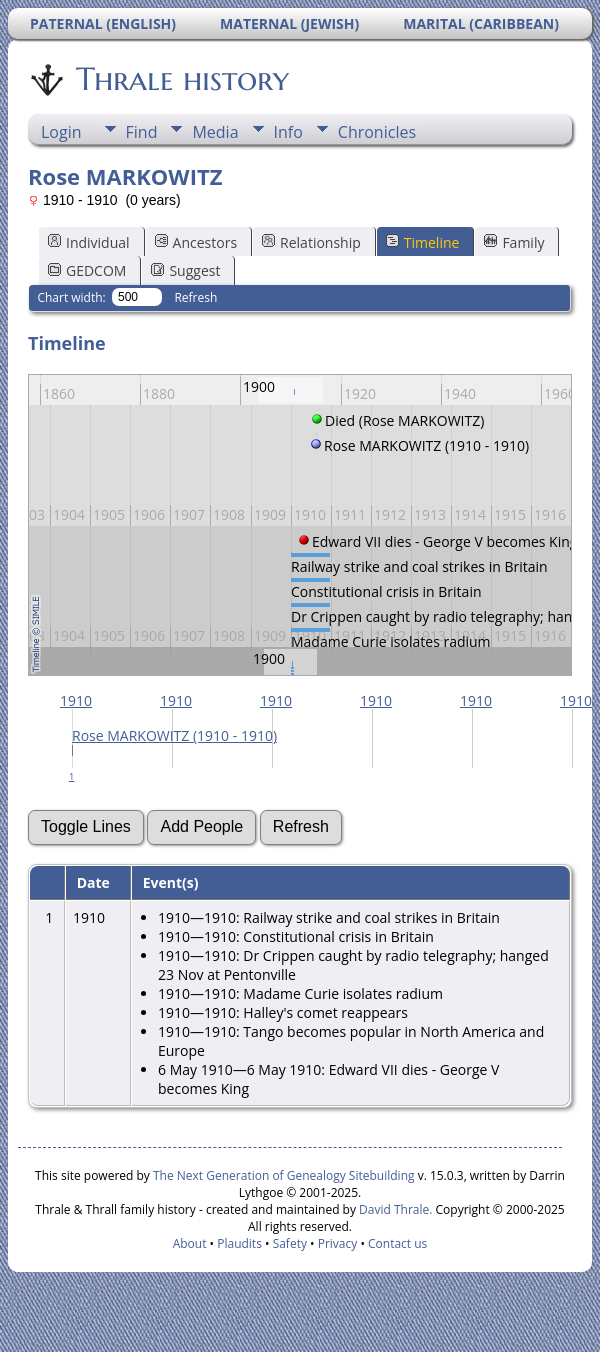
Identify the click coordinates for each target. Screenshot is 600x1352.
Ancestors (196, 242)
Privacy (338, 1243)
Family (514, 242)
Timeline (423, 242)
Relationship (311, 242)
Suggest (185, 270)
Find (142, 132)
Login (61, 132)
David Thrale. (394, 1209)
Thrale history (181, 79)
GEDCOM (87, 270)
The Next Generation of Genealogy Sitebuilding (284, 1175)
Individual (89, 242)
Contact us (397, 1243)
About (190, 1243)
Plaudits (239, 1243)
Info (288, 132)
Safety (290, 1243)
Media (215, 132)
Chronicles (377, 132)
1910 (76, 700)
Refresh (195, 297)
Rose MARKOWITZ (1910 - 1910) (174, 735)
